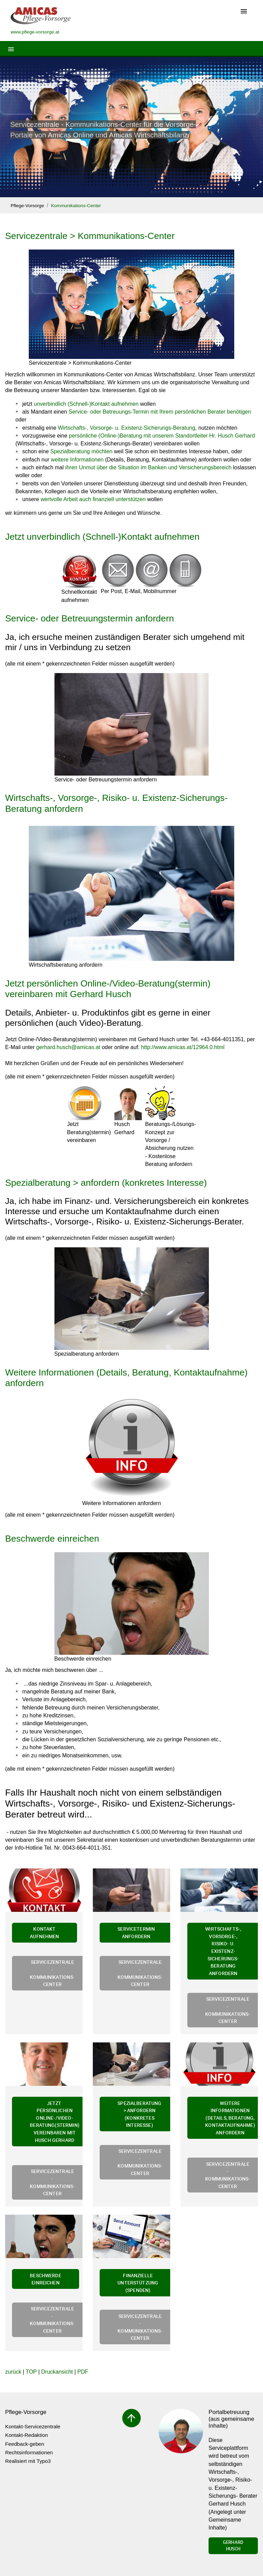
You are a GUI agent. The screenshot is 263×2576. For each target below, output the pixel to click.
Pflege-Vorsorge (27, 205)
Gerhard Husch (233, 2545)
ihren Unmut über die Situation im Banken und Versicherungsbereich (148, 467)
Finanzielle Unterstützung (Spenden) (137, 2282)
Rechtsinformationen (29, 2452)
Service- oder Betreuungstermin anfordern (89, 618)
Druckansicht (57, 2372)
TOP (31, 2372)
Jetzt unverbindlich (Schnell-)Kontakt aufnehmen (102, 537)
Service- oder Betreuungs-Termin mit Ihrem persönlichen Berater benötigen (159, 412)
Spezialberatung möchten (81, 451)
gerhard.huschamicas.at (68, 1047)
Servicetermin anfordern (136, 1933)
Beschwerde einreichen (52, 1538)
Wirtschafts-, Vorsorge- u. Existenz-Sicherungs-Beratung (126, 428)
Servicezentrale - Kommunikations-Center (52, 1973)
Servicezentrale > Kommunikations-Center (90, 236)
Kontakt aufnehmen (44, 1933)
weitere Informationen (77, 459)
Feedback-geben (24, 2444)
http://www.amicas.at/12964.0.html (183, 1047)
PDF (82, 2372)
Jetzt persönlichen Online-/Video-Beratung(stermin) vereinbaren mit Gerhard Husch (107, 988)
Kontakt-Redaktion (26, 2435)
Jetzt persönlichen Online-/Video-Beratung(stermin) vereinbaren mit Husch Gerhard (54, 2121)
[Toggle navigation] (243, 11)
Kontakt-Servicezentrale (32, 2426)
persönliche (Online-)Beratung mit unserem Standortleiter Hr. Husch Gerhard (162, 436)
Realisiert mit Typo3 (28, 2461)
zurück (13, 2372)
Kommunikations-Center (76, 205)
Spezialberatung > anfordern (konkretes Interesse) (106, 1183)
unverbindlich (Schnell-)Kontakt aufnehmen (86, 404)
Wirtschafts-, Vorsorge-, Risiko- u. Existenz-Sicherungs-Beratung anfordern (223, 1951)
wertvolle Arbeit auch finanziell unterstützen (93, 499)
